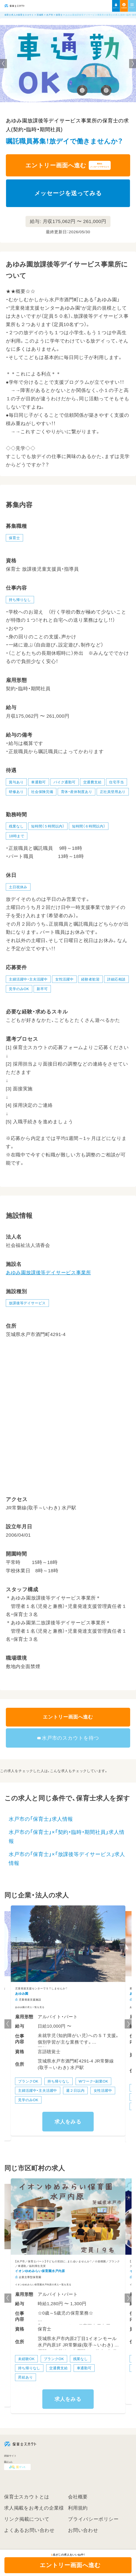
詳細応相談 (116, 979)
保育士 (59, 15)
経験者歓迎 (90, 979)
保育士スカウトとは (26, 2496)
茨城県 (40, 15)
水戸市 (49, 15)
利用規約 (78, 2508)
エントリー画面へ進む (68, 165)
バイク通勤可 (64, 782)
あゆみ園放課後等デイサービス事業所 (48, 1272)
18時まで (16, 836)
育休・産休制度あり (76, 792)
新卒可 (42, 989)
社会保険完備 (42, 792)
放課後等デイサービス (27, 1303)
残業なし (16, 826)
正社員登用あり (113, 792)
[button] (116, 6)
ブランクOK (51, 2352)
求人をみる (65, 2126)
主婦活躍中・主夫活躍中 (28, 979)
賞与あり (16, 782)
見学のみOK (19, 989)
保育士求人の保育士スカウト (19, 15)
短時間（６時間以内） (88, 826)
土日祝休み (18, 887)
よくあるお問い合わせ (29, 2530)
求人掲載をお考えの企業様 (34, 2508)
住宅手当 (116, 782)
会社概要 (78, 2496)
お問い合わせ (83, 2530)
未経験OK (23, 2352)
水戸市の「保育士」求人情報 (41, 1819)
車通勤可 (38, 782)
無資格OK (23, 2086)
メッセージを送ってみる (68, 193)
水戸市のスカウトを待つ (70, 1738)
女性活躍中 (64, 979)
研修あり (16, 792)
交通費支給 (92, 782)
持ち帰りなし (20, 600)
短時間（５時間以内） (47, 826)
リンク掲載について (27, 2519)
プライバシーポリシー (93, 2519)
